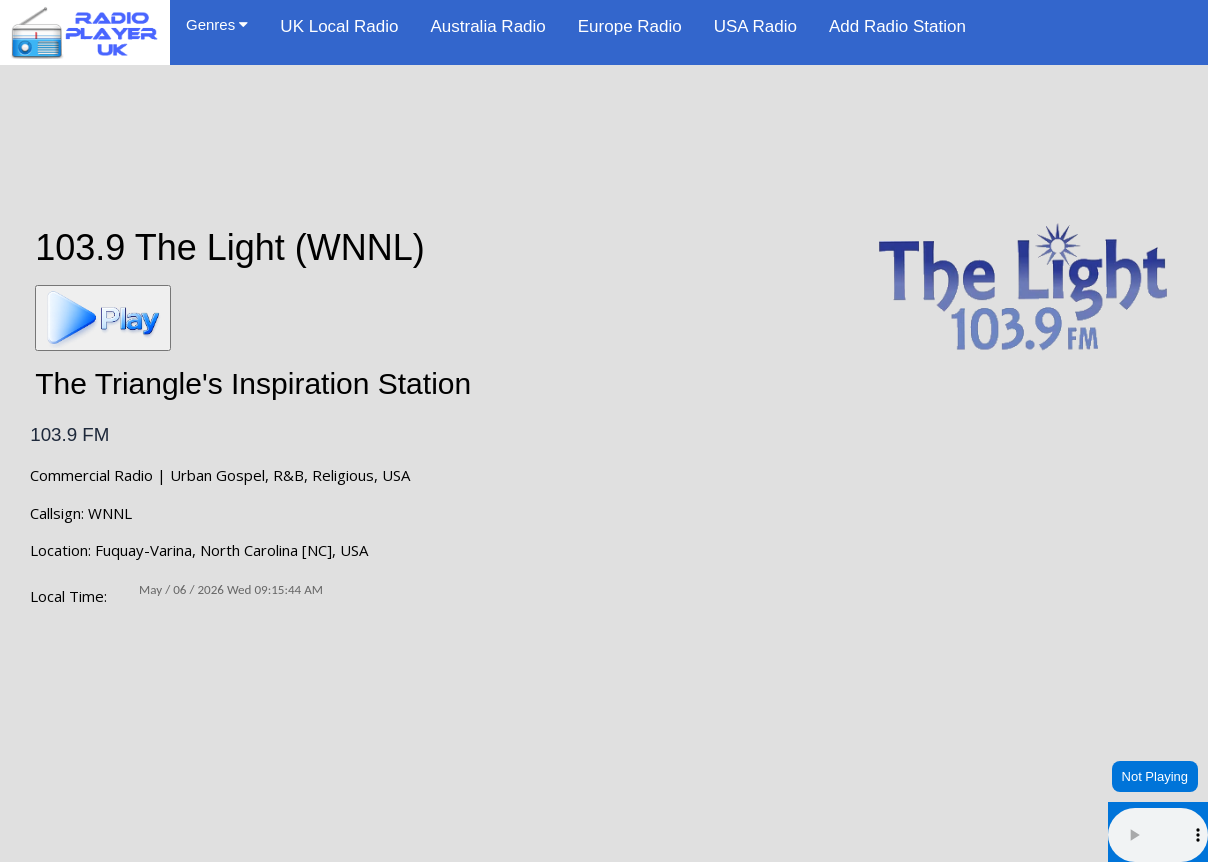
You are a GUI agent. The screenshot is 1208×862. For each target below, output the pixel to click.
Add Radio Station (897, 26)
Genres (217, 24)
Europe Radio (630, 26)
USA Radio (755, 26)
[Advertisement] (604, 132)
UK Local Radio (339, 26)
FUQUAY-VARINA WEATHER (604, 720)
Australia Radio (487, 26)
